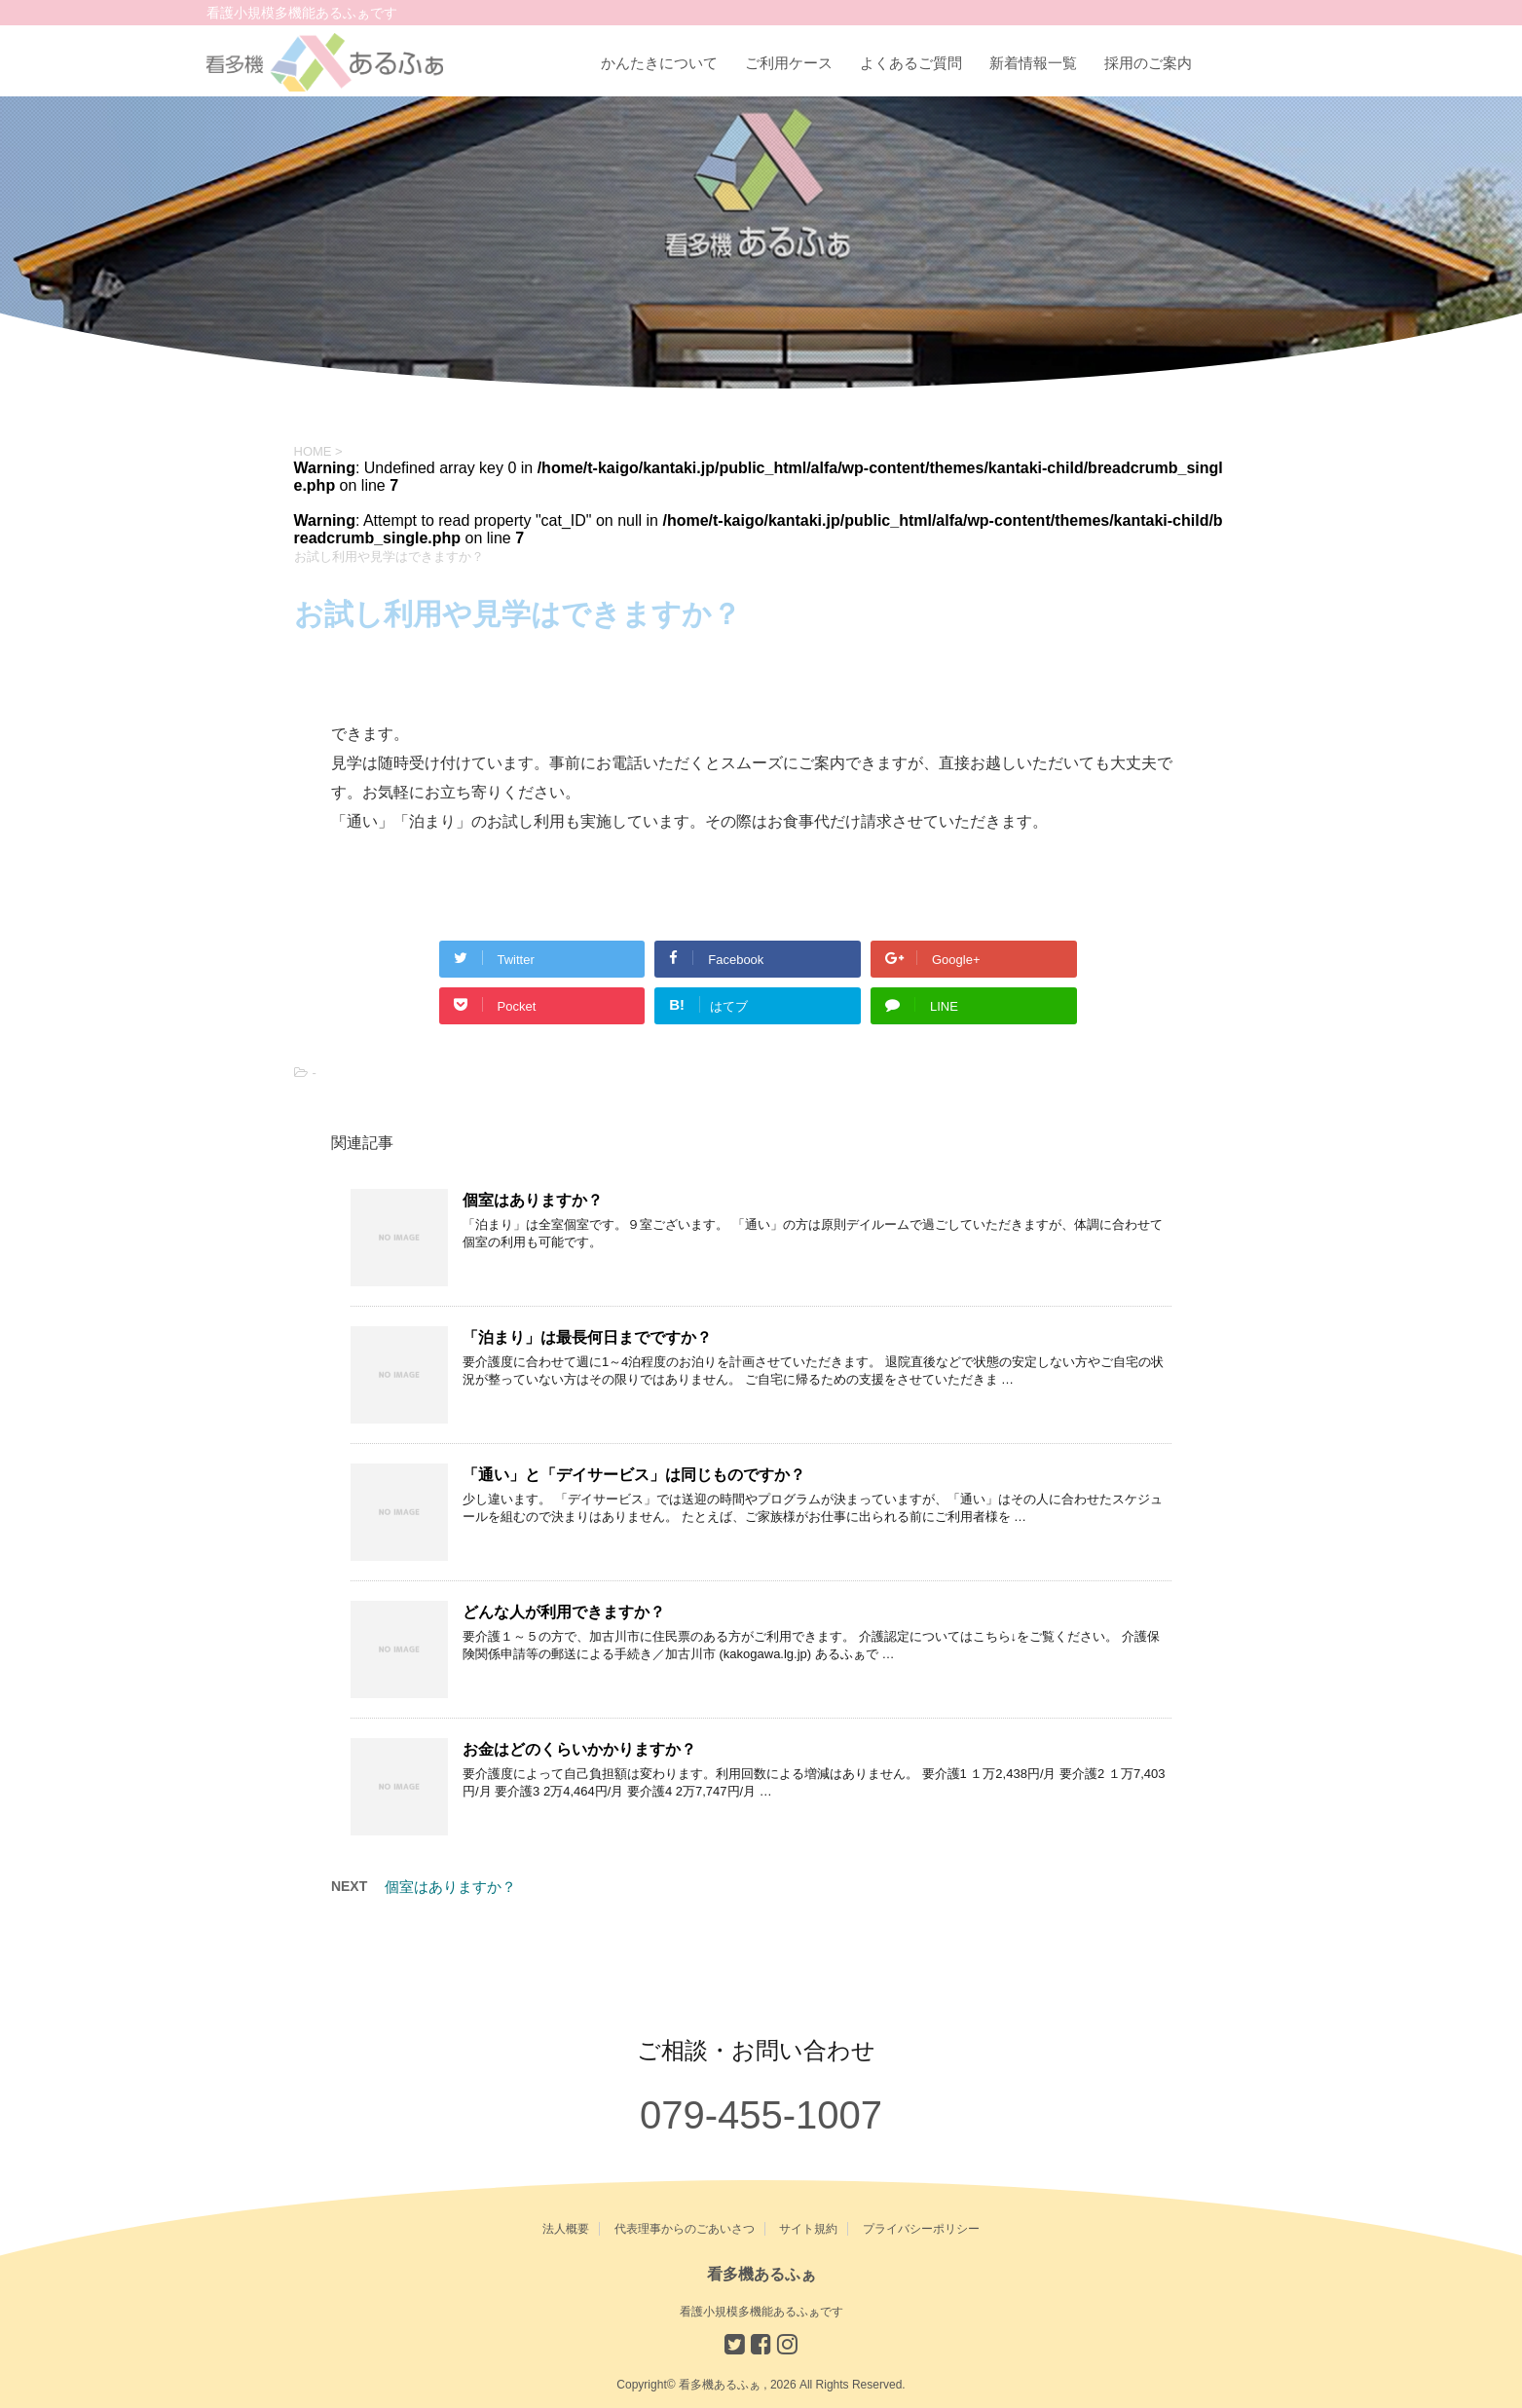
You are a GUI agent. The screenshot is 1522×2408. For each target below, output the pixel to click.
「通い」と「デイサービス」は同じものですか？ (634, 1474)
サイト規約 (808, 2229)
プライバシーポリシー (921, 2229)
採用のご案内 (1148, 63)
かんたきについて (659, 63)
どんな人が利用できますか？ (564, 1612)
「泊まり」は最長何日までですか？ (587, 1337)
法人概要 (565, 2229)
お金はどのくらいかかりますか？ (579, 1749)
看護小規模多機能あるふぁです (761, 2311)
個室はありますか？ (533, 1200)
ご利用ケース (789, 63)
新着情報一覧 (1033, 63)
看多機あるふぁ (761, 2274)
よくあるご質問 (911, 63)
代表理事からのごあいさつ (684, 2229)
